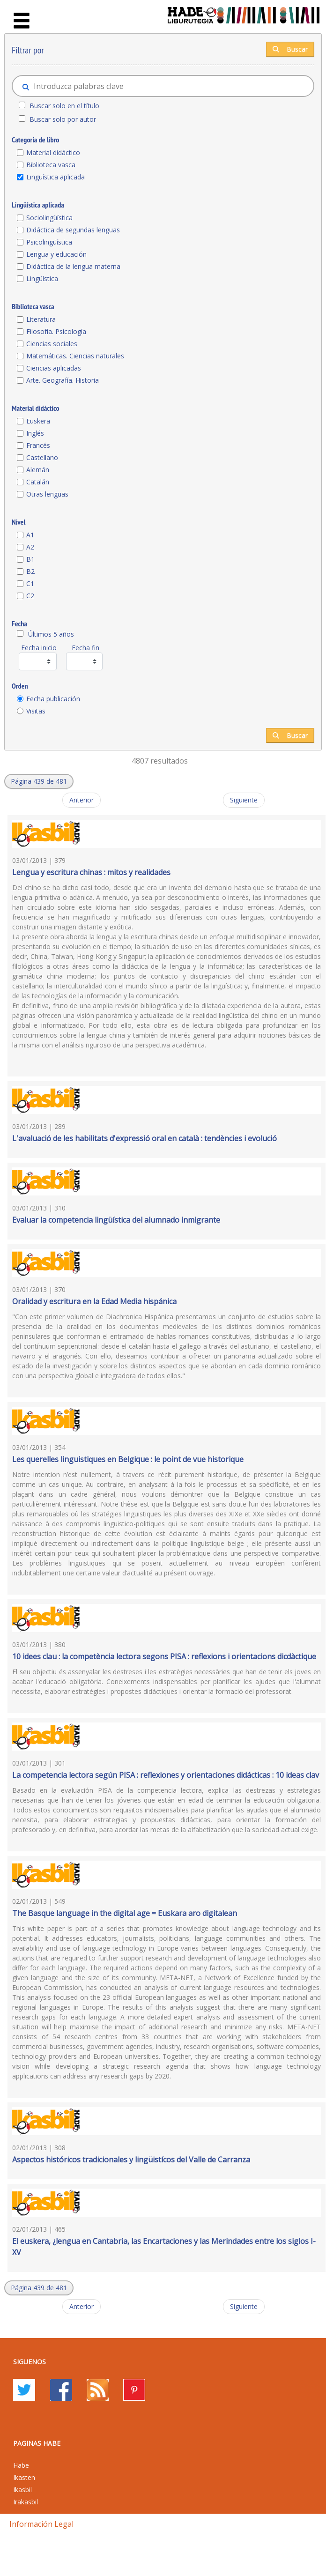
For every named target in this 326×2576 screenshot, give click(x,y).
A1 (30, 534)
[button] (39, 781)
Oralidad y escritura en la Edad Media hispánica (94, 1301)
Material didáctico (53, 152)
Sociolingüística (49, 217)
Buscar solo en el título (64, 105)
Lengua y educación (56, 254)
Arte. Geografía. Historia (62, 380)
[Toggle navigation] (22, 21)
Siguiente (244, 799)
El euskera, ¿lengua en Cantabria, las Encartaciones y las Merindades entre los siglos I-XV (164, 2246)
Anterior (81, 799)
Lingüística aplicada (55, 176)
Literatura (41, 319)
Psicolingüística (49, 242)
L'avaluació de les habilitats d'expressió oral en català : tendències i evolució (144, 1138)
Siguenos (29, 2361)
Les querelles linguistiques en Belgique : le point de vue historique (128, 1459)
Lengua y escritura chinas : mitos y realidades (91, 872)
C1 (30, 583)
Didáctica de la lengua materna (73, 266)
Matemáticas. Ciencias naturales (75, 355)
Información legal (41, 2524)
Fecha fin (85, 647)
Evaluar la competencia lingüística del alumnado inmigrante (116, 1220)
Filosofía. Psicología (56, 331)
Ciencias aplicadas (53, 368)
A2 (30, 546)
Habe (21, 2465)
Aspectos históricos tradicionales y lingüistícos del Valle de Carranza (131, 2159)
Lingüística (42, 278)
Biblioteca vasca (50, 164)
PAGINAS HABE (36, 2443)
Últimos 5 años (51, 634)
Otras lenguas (47, 494)
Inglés (35, 433)
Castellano (42, 457)
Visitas (35, 710)
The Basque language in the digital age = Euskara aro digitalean (124, 1913)
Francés (38, 445)
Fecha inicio (39, 647)
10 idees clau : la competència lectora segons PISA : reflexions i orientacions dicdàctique (164, 1656)
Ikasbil (22, 2489)
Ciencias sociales (51, 343)
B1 (30, 559)
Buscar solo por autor (63, 119)
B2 (30, 571)
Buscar (290, 49)
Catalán (37, 481)
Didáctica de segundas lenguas (73, 229)
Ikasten (24, 2477)
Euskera (38, 420)
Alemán (37, 469)
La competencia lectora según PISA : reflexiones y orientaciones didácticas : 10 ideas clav (165, 1775)
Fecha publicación (53, 698)
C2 (30, 595)
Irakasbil (25, 2501)
